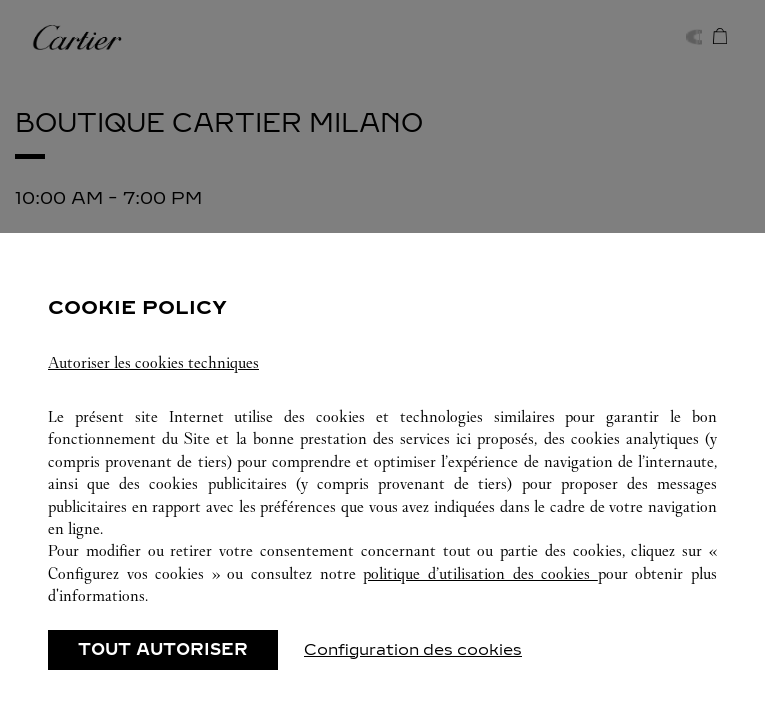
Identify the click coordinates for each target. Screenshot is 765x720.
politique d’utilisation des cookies (480, 573)
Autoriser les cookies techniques (153, 362)
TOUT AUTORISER (163, 649)
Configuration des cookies (413, 649)
